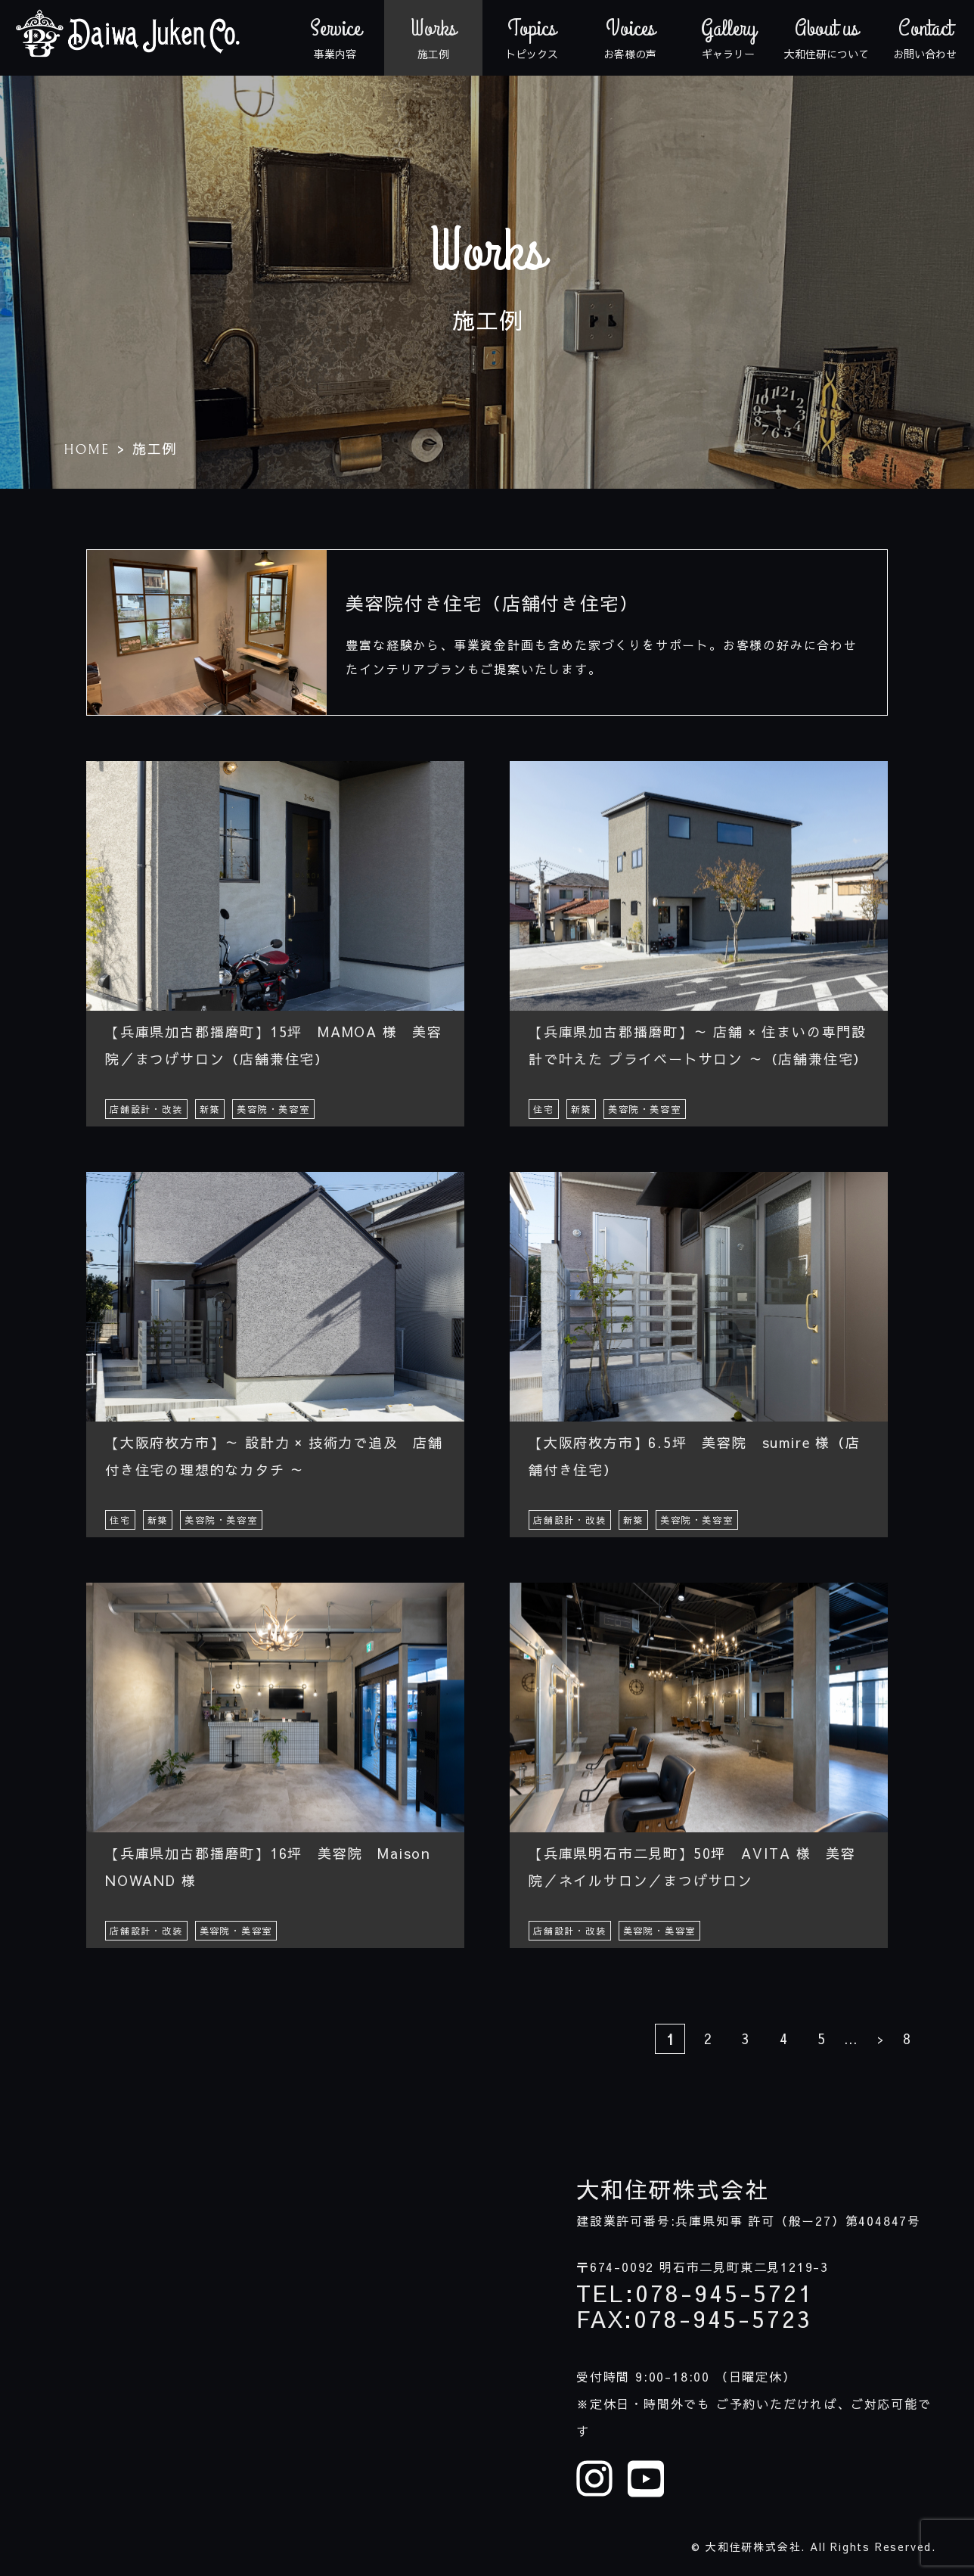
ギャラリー (728, 38)
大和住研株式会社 (672, 2189)
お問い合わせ (925, 38)
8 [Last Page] (906, 2038)
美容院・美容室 (273, 1109)
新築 (210, 1109)
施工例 (433, 38)
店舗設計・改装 (146, 1109)
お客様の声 (630, 38)
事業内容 (335, 38)
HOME (87, 450)
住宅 (543, 1109)
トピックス (531, 38)
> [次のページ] (880, 2039)
